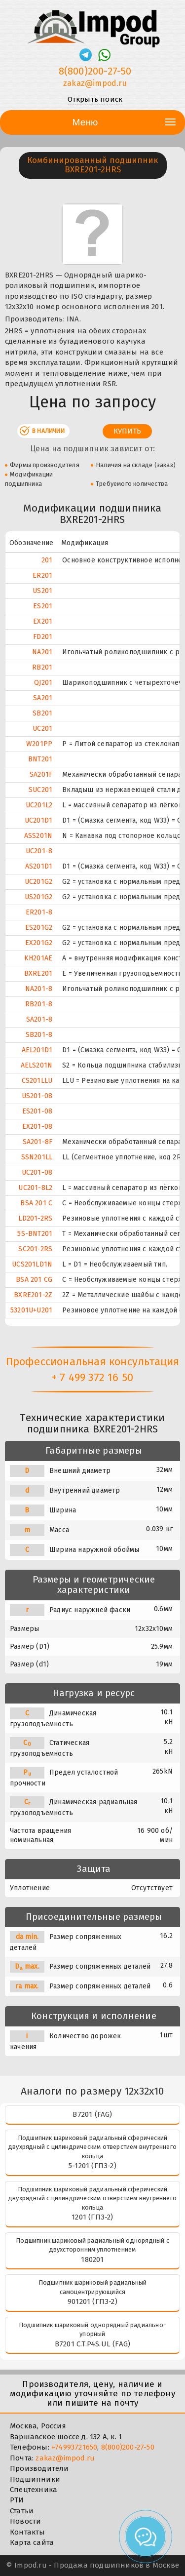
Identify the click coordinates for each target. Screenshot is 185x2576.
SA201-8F (38, 1142)
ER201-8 (39, 912)
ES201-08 (37, 1111)
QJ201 (43, 682)
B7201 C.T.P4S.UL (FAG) (92, 2343)
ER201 (42, 575)
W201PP (39, 744)
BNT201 (40, 759)
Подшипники (35, 2479)
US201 (42, 591)
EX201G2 (38, 943)
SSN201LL (37, 1157)
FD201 (42, 637)
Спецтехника (33, 2489)
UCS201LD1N (32, 1264)
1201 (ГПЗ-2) (92, 2217)
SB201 (42, 713)
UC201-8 (39, 851)
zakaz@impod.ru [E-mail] (95, 83)
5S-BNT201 (34, 1233)
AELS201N (37, 1065)
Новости (25, 2521)
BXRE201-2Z (33, 1295)
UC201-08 (37, 1172)
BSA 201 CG (34, 1279)
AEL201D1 (37, 1050)
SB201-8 (39, 1034)
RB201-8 (38, 1004)
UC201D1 (38, 820)
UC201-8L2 (35, 1188)
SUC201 (40, 790)
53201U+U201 (31, 1310)
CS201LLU (37, 1080)
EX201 (42, 621)
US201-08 (37, 1096)
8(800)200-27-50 (127, 2447)
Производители (39, 2468)
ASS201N (38, 836)
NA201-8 (38, 989)
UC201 (42, 728)
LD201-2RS (35, 1218)
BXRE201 (38, 973)
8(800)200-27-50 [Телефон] (95, 71)
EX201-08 (37, 1126)
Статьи (22, 2510)
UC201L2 (39, 805)
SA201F (41, 774)
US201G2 (38, 897)
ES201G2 (38, 927)
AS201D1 (38, 866)
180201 (92, 2259)
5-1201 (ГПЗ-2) (92, 2165)
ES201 (42, 606)
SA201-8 (39, 1019)
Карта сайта (32, 2542)
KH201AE (38, 958)
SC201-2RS (35, 1249)
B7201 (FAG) (92, 2114)
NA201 (42, 652)
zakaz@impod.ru (65, 2458)
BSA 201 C (36, 1203)
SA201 (42, 698)
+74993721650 (74, 2447)
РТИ (17, 2500)
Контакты (27, 2532)
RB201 (42, 667)
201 (47, 560)
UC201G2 (38, 881)
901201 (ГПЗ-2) (92, 2301)
